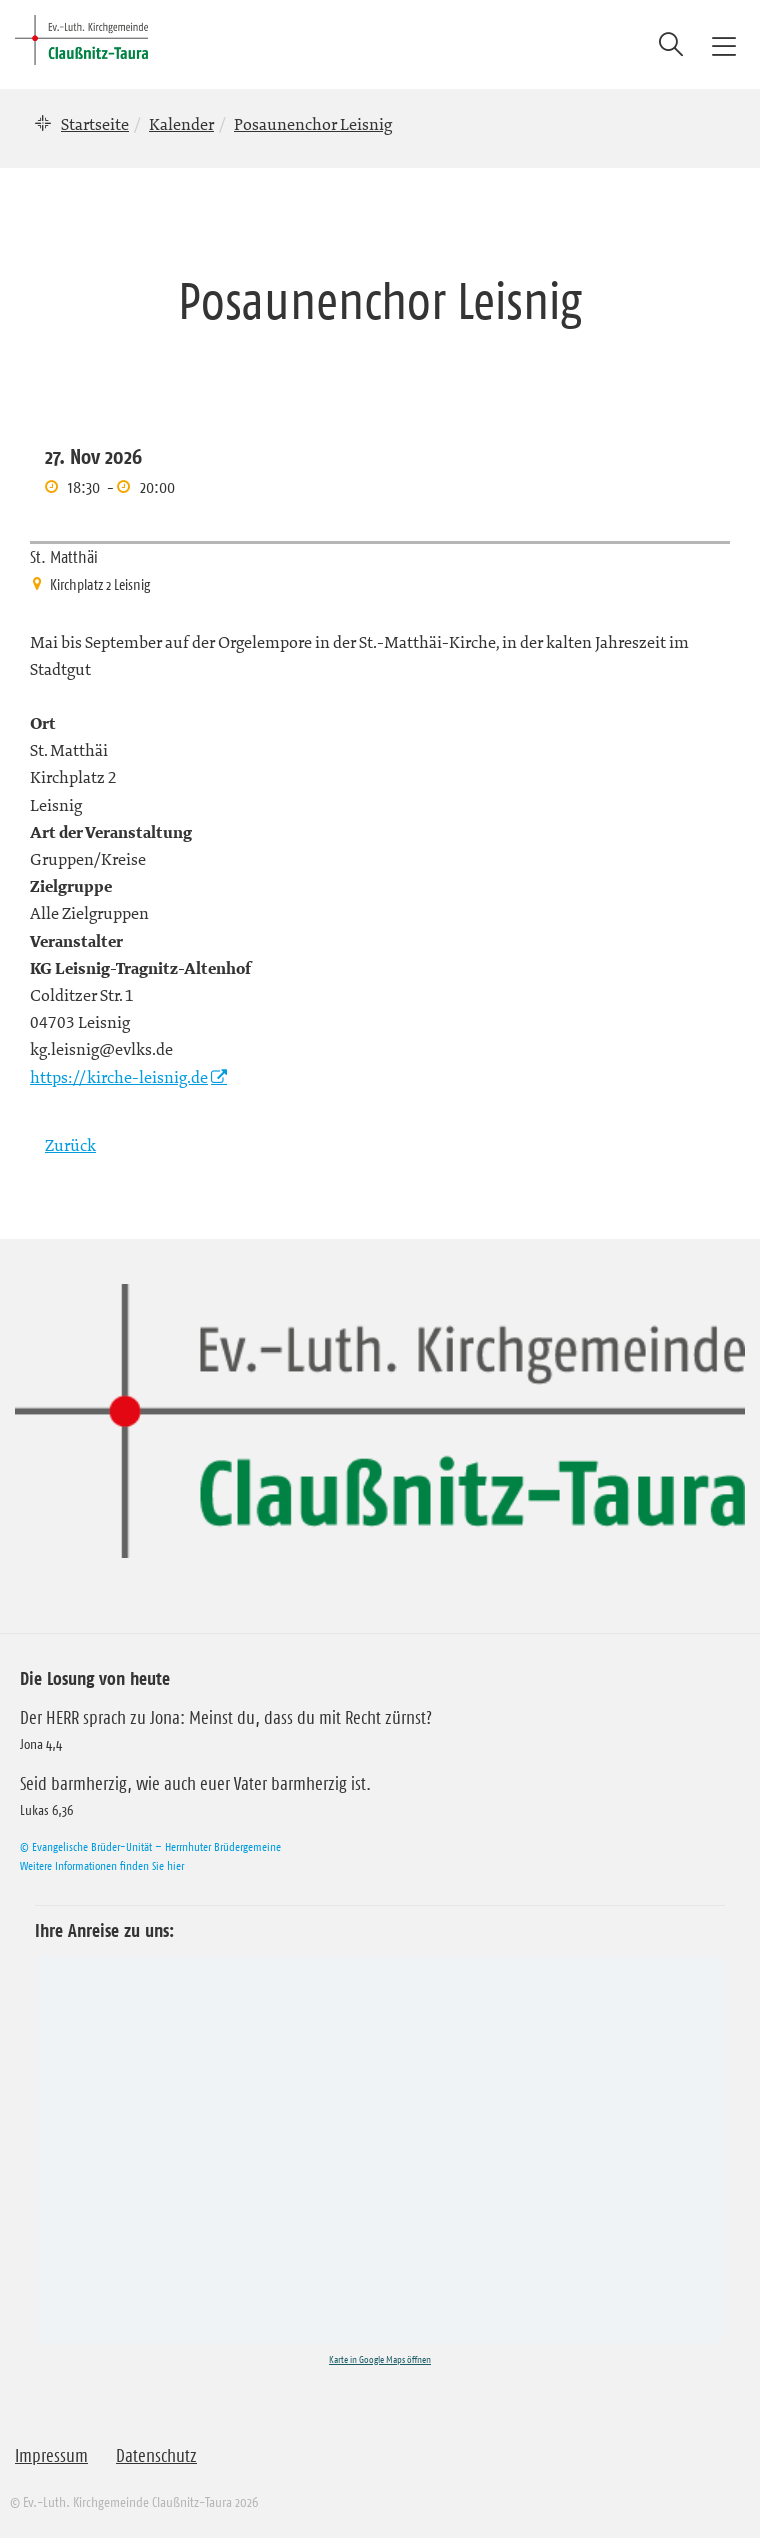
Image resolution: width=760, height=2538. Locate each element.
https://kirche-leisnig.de (119, 1077)
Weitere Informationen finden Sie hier (102, 1865)
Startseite (95, 124)
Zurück (70, 1145)
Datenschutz (156, 2456)
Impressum (51, 2456)
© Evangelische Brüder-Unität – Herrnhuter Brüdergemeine (150, 1846)
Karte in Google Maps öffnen (380, 2359)
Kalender (181, 124)
